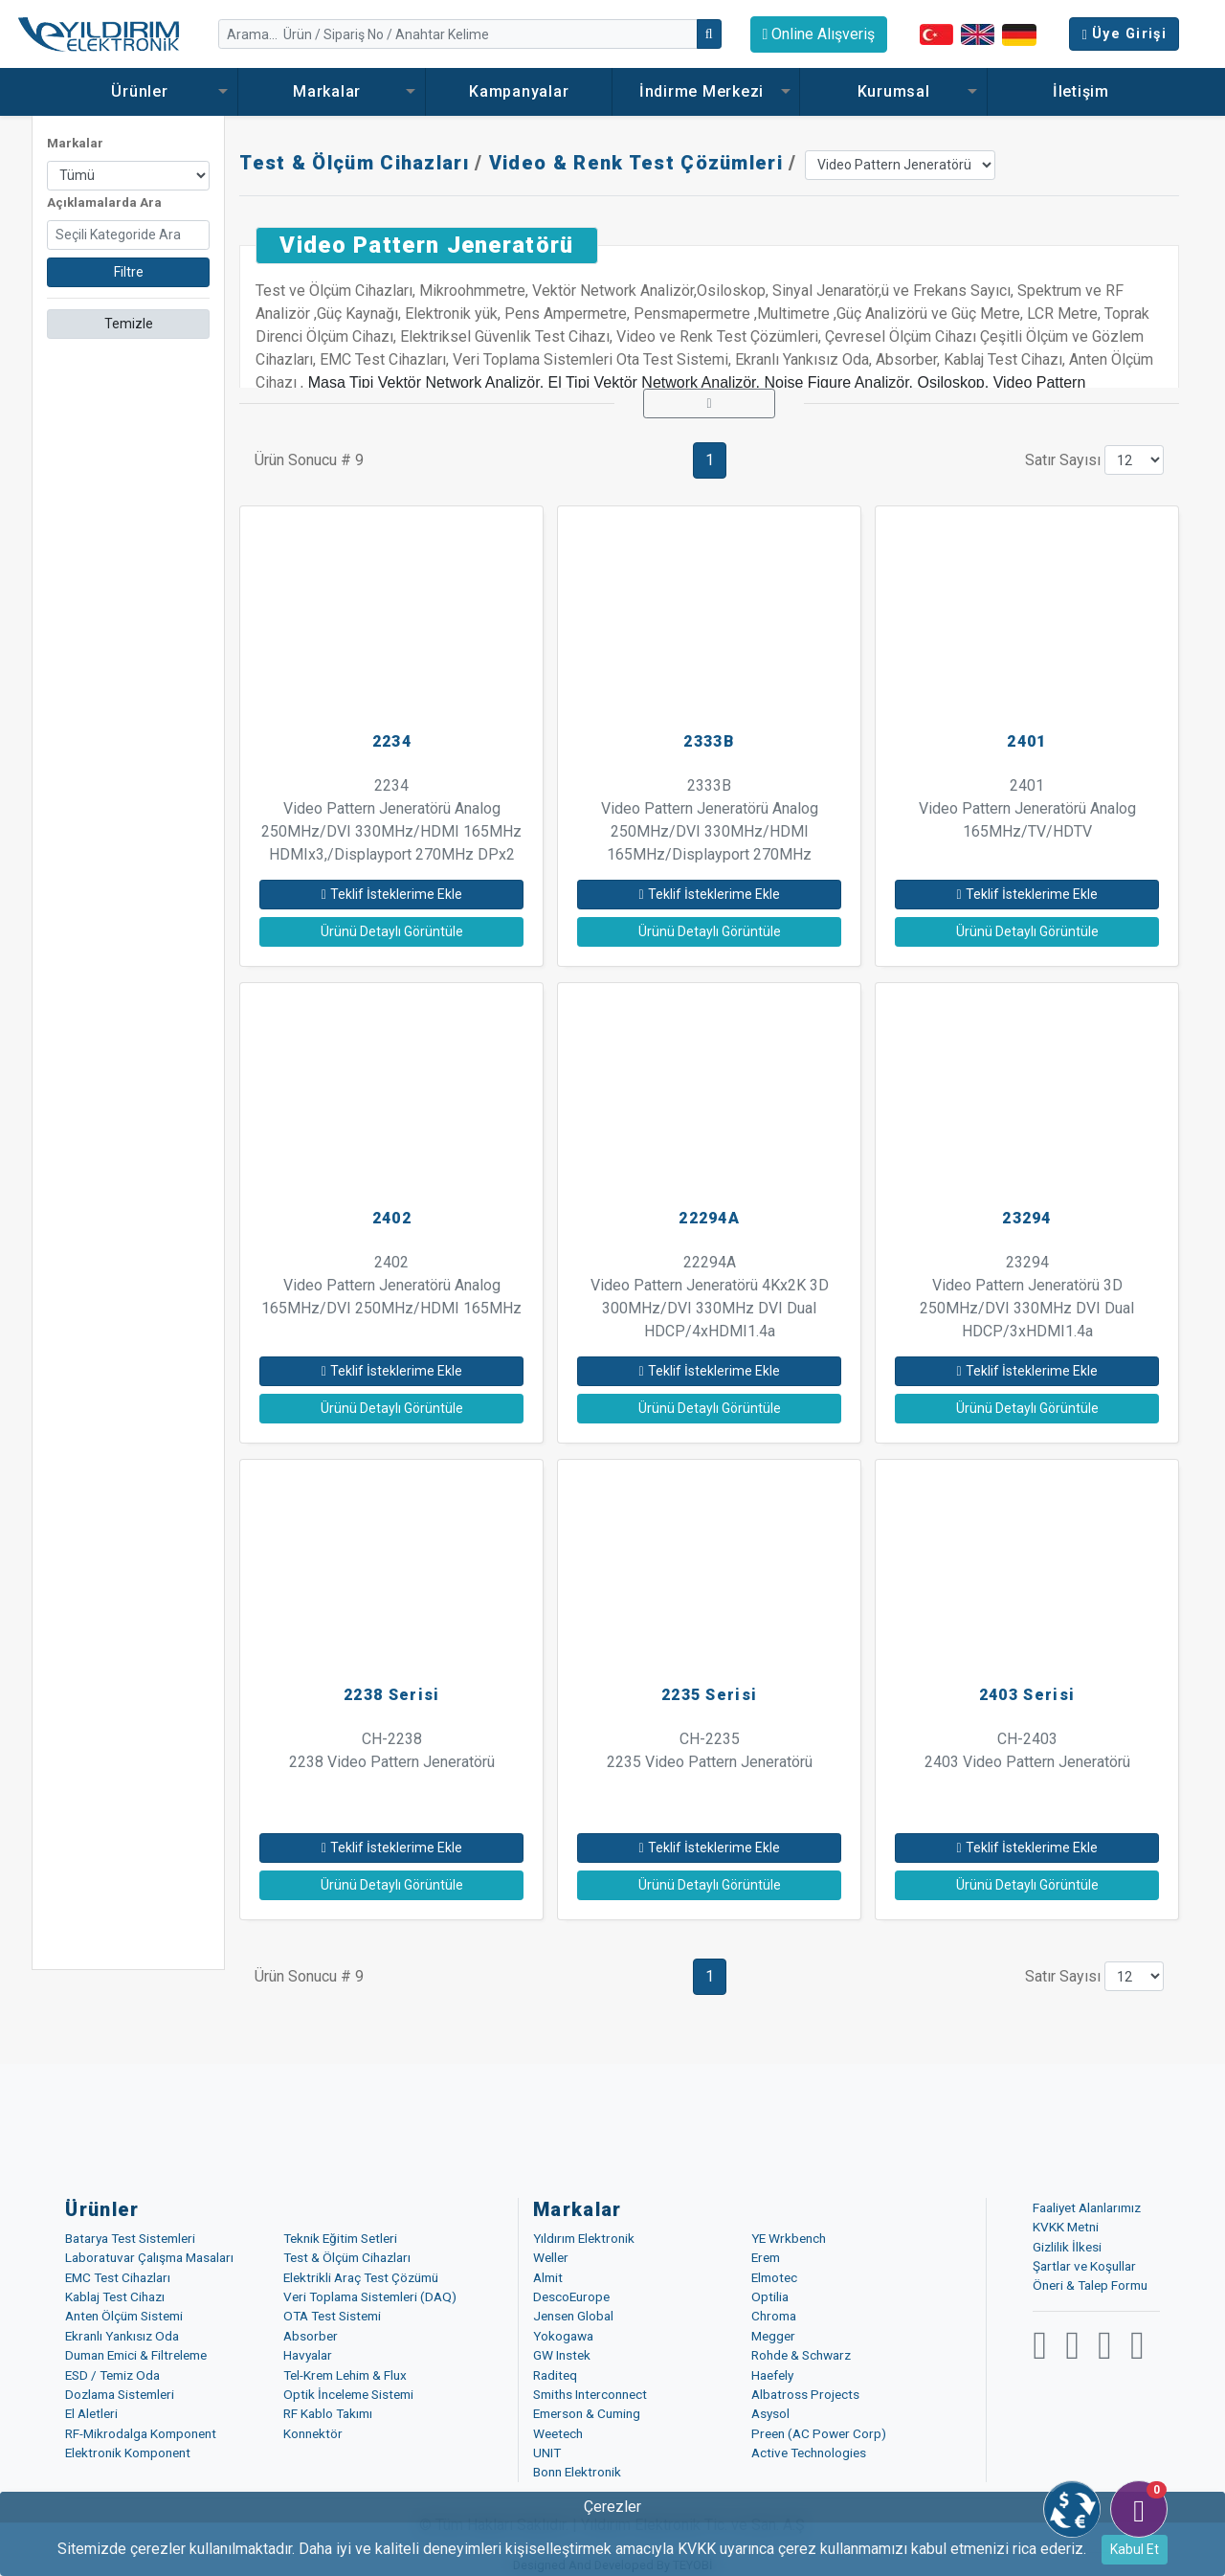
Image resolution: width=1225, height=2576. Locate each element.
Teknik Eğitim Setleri (340, 2238)
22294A (709, 1218)
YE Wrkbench (788, 2238)
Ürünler (144, 91)
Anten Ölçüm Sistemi (124, 2315)
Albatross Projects (805, 2394)
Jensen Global (573, 2315)
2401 (1026, 741)
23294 (1027, 1218)
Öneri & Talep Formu (1090, 2285)
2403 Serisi (1027, 1695)
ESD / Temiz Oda (112, 2375)
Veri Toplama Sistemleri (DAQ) (370, 2296)
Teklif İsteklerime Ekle (392, 894)
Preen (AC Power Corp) (818, 2433)
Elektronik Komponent (127, 2452)
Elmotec (774, 2277)
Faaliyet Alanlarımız (1087, 2207)
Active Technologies (808, 2452)
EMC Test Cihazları (117, 2277)
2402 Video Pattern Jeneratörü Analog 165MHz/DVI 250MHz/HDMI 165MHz (391, 1285)
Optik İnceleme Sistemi (348, 2394)
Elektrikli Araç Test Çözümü (360, 2277)
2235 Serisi (709, 1695)
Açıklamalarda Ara (104, 202)
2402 (392, 1218)
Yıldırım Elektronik (584, 2238)
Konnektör (313, 2433)
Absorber (310, 2335)
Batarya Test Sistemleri (130, 2238)
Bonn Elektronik (577, 2471)
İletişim (1081, 91)
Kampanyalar (518, 91)
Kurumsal (894, 91)
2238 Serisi (391, 1695)
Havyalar (307, 2355)
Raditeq (555, 2375)
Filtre (129, 272)
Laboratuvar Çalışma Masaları (149, 2257)
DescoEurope (571, 2296)
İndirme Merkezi (706, 91)
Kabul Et (1134, 2549)
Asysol (770, 2413)
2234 (392, 741)
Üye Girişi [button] (1124, 34)
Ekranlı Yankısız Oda (122, 2335)
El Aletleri (91, 2413)
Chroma (773, 2315)
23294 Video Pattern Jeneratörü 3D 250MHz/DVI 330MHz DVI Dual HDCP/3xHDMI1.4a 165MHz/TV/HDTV (1027, 1308)
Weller (550, 2257)
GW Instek (561, 2355)
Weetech (558, 2433)
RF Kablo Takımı (327, 2413)
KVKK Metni (1066, 2226)
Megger (773, 2335)
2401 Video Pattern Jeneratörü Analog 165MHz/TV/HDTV (1027, 808)
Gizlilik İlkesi (1067, 2246)
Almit (548, 2277)
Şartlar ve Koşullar (1084, 2266)
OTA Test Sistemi (332, 2315)
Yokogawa (563, 2335)
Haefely (772, 2375)
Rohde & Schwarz (801, 2355)
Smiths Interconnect (590, 2394)
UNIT (547, 2452)
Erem (765, 2257)
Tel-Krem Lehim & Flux (345, 2375)
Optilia (770, 2296)
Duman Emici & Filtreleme (136, 2355)
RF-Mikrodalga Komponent (140, 2433)
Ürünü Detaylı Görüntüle (392, 931)
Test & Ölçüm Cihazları (354, 162)
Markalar (331, 91)
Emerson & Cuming (586, 2413)
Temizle (128, 323)
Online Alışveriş (819, 34)
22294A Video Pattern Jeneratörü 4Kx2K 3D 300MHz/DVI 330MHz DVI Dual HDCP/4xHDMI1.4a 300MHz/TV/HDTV (709, 1308)
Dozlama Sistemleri (119, 2394)
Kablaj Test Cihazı (115, 2296)
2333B (709, 741)
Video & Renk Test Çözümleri (636, 162)
